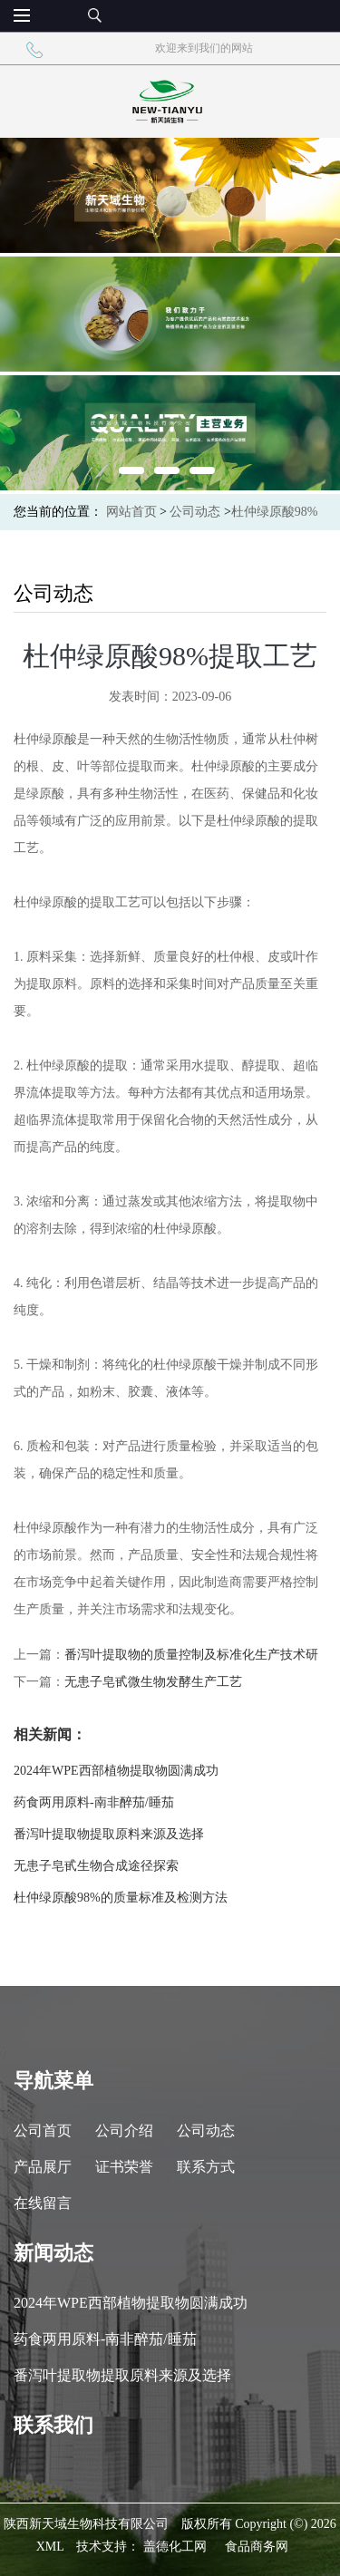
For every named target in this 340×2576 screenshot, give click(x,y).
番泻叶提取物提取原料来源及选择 (109, 1834)
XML (50, 2546)
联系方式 (206, 2166)
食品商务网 (256, 2546)
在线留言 (43, 2203)
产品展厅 (43, 2166)
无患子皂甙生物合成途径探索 (96, 1866)
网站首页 (131, 511)
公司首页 (43, 2130)
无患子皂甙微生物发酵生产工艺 (153, 1682)
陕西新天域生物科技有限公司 (86, 2524)
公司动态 (195, 511)
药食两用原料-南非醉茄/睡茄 (94, 1802)
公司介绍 (124, 2130)
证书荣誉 (124, 2166)
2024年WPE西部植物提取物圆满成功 (116, 1770)
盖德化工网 (175, 2546)
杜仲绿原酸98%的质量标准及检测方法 (121, 1897)
